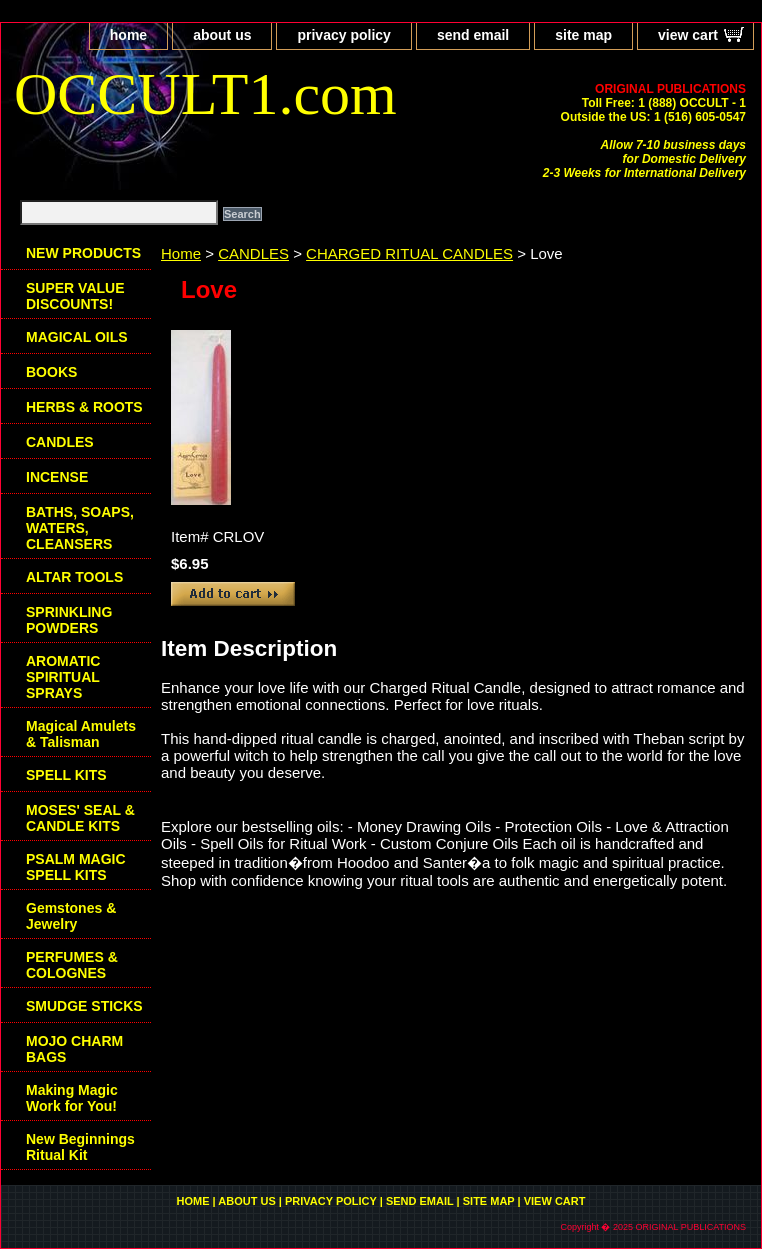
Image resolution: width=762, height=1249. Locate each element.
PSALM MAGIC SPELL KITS (76, 867)
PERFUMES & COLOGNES (72, 965)
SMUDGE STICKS (84, 1006)
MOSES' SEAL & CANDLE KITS (80, 818)
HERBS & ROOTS (84, 407)
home (128, 35)
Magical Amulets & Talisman (81, 734)
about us (222, 35)
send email (473, 35)
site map (583, 35)
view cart (688, 35)
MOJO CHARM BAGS (74, 1049)
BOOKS (51, 372)
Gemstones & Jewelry (71, 916)
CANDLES (253, 253)
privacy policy (343, 35)
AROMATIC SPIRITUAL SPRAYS (63, 677)
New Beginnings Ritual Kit (80, 1147)
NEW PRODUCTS (83, 253)
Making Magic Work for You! (72, 1098)
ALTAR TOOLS (74, 577)
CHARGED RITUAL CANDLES (409, 253)
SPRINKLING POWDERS (69, 620)
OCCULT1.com (205, 94)
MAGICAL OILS (77, 337)
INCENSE (57, 477)
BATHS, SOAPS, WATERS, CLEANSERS (80, 528)
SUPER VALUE (75, 296)
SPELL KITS (66, 775)
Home (181, 253)
